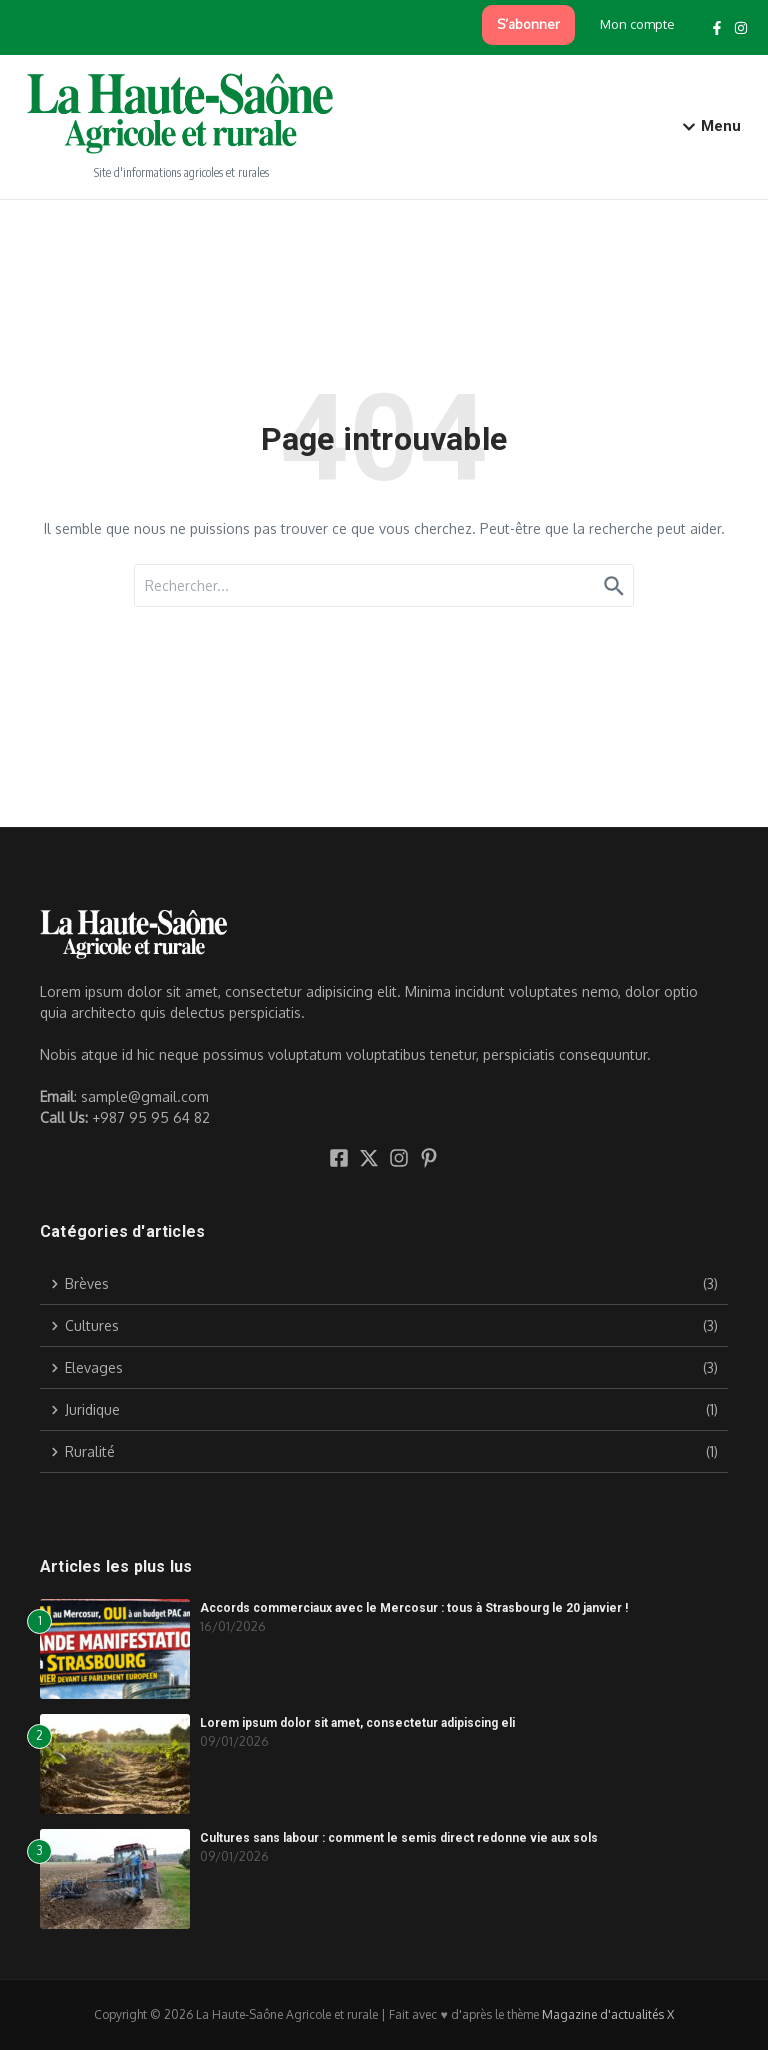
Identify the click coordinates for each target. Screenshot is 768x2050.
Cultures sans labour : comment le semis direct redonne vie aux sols (399, 1838)
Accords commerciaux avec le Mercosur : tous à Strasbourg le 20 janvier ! (414, 1608)
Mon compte (637, 24)
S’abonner (528, 24)
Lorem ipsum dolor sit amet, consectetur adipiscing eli (357, 1723)
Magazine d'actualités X (608, 2014)
